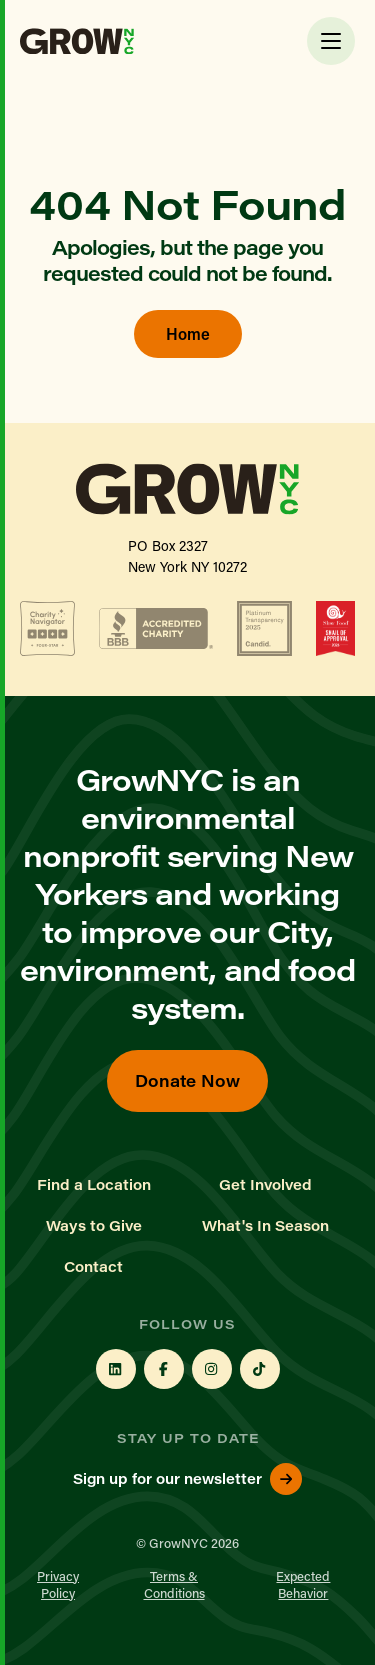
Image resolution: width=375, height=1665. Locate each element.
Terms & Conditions (174, 1584)
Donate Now (187, 1080)
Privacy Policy (58, 1584)
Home (188, 333)
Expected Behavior (303, 1584)
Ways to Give (94, 1226)
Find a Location (94, 1185)
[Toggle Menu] (331, 41)
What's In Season (265, 1226)
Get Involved (265, 1185)
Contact (93, 1267)
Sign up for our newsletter (187, 1479)
